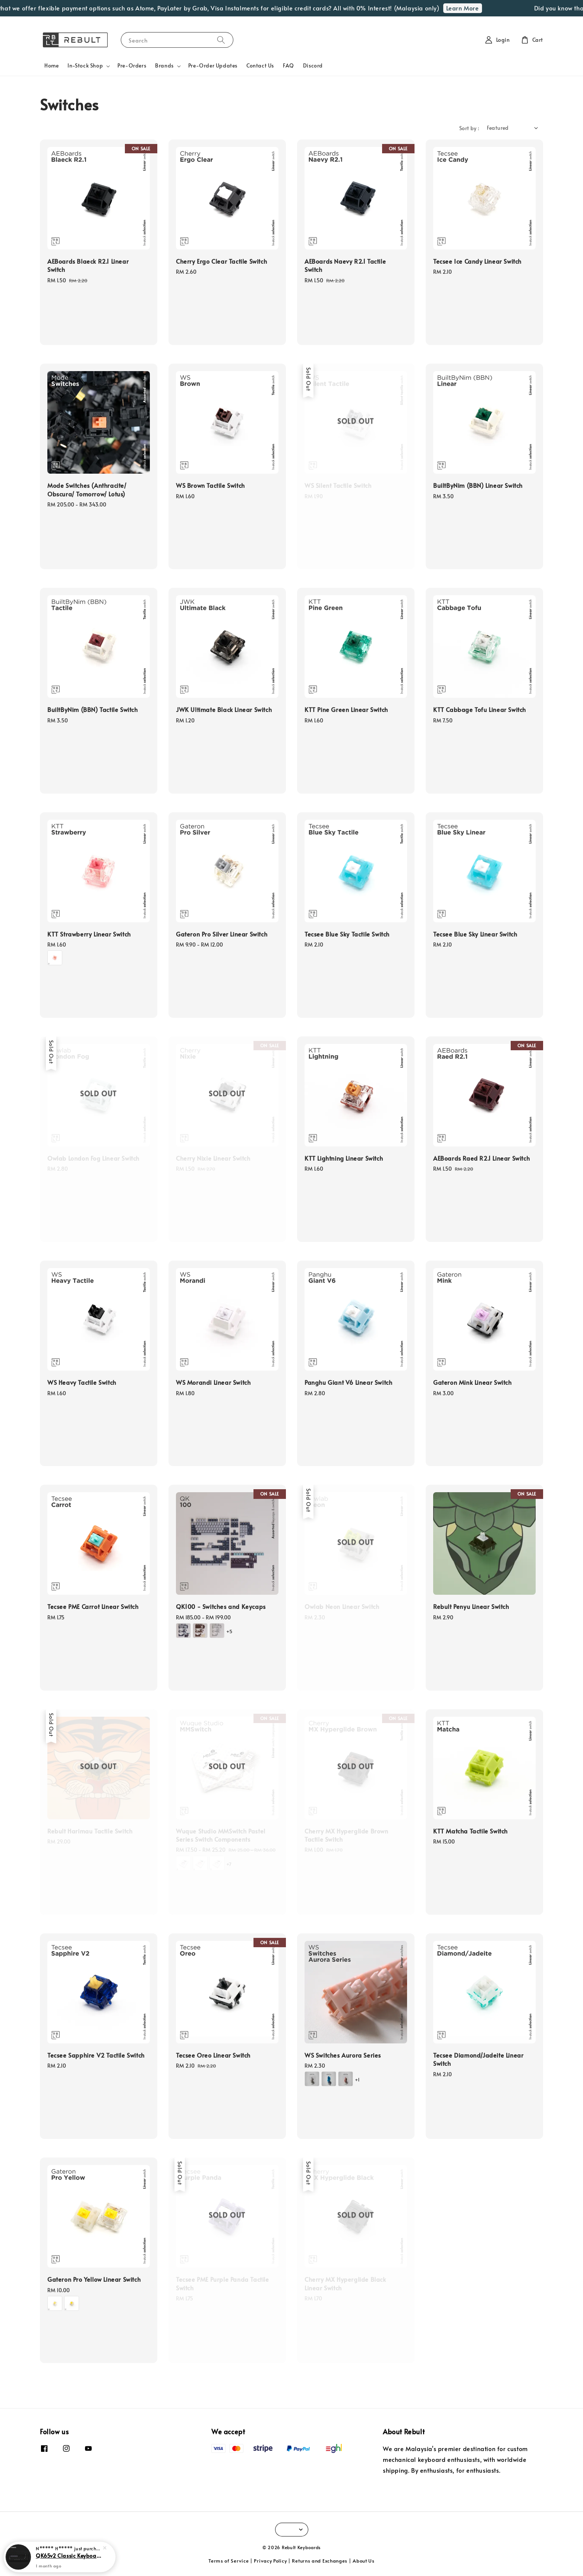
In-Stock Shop (85, 65)
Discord (313, 65)
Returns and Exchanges (319, 2560)
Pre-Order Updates (212, 65)
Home (51, 65)
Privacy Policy (270, 2560)
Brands (164, 65)
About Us (364, 2560)
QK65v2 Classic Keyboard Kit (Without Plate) (68, 2555)
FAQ (288, 65)
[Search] (221, 39)
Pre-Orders (131, 65)
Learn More (480, 8)
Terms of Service (228, 2560)
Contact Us (260, 65)
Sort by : (469, 128)
